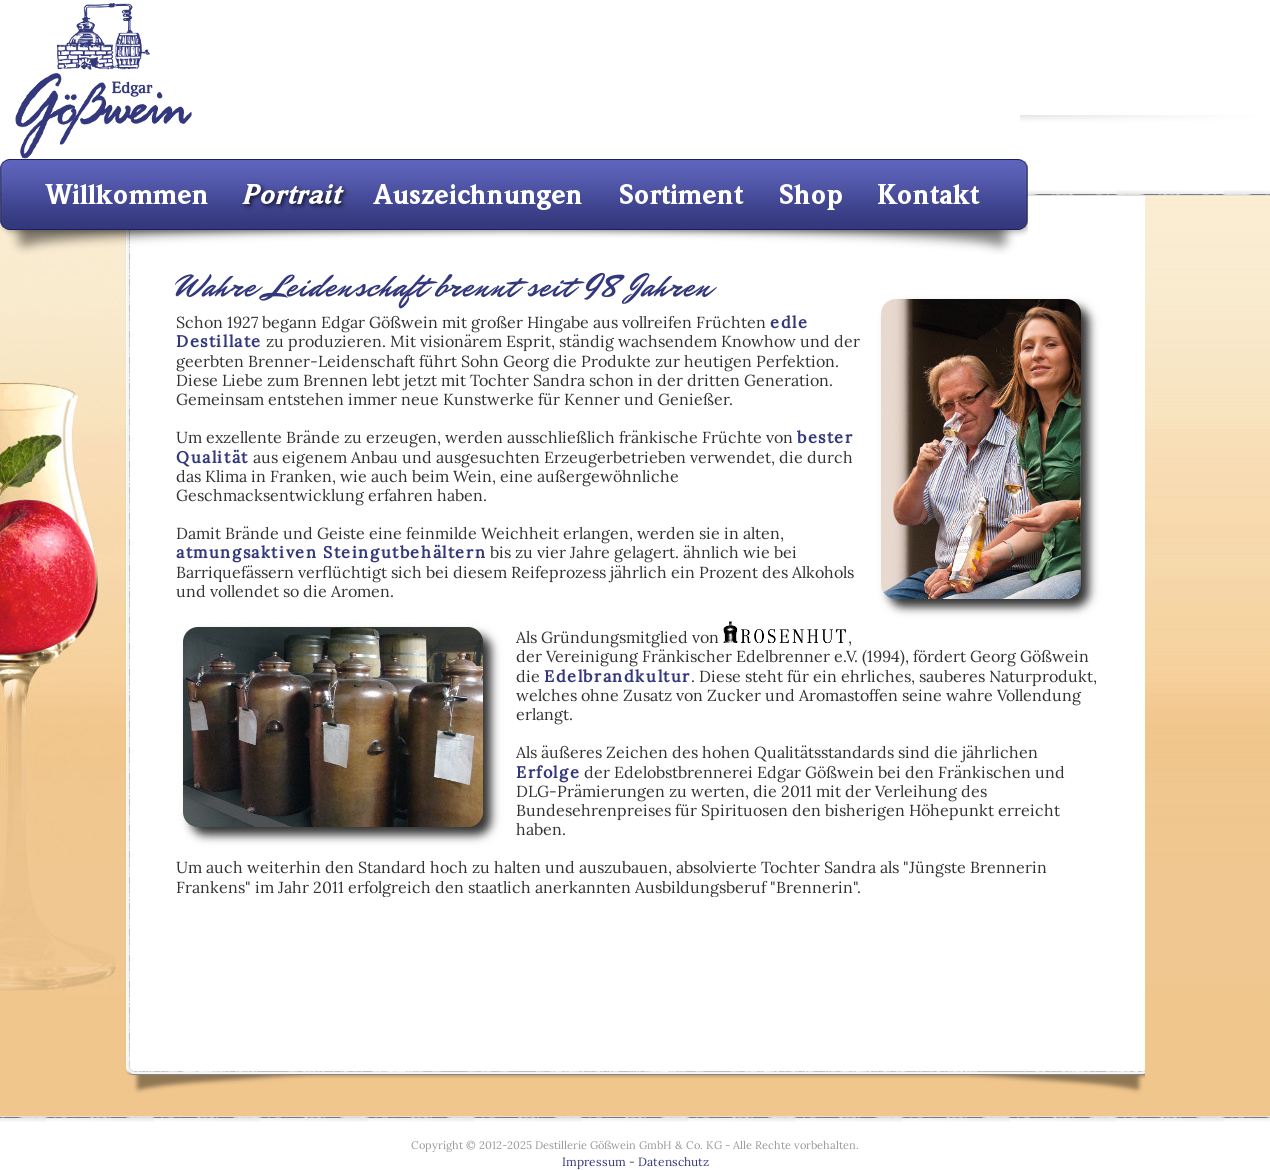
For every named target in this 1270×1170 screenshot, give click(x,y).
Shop (815, 194)
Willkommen (133, 195)
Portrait (295, 194)
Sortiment (687, 194)
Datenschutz (673, 1161)
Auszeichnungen (484, 194)
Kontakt (930, 194)
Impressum (594, 1161)
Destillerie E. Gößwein (103, 80)
